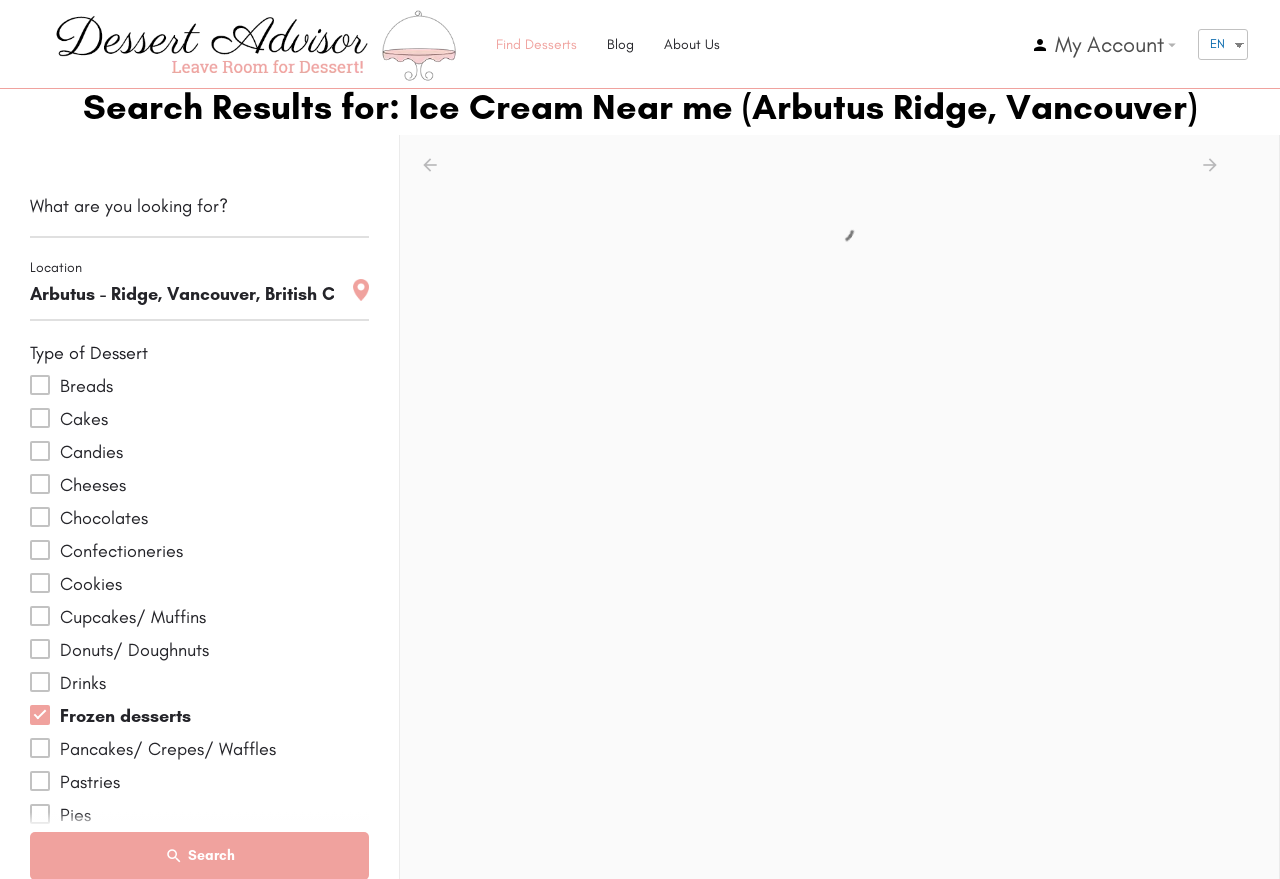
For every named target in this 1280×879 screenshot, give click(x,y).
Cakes (84, 419)
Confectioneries (121, 551)
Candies (91, 452)
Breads (86, 386)
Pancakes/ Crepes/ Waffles (168, 749)
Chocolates (104, 518)
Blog (620, 44)
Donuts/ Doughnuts (134, 650)
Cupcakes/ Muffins (133, 617)
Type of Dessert (89, 353)
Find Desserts (536, 44)
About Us (692, 44)
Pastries (90, 782)
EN (1217, 43)
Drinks (83, 683)
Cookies (91, 584)
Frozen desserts (125, 716)
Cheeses (93, 485)
